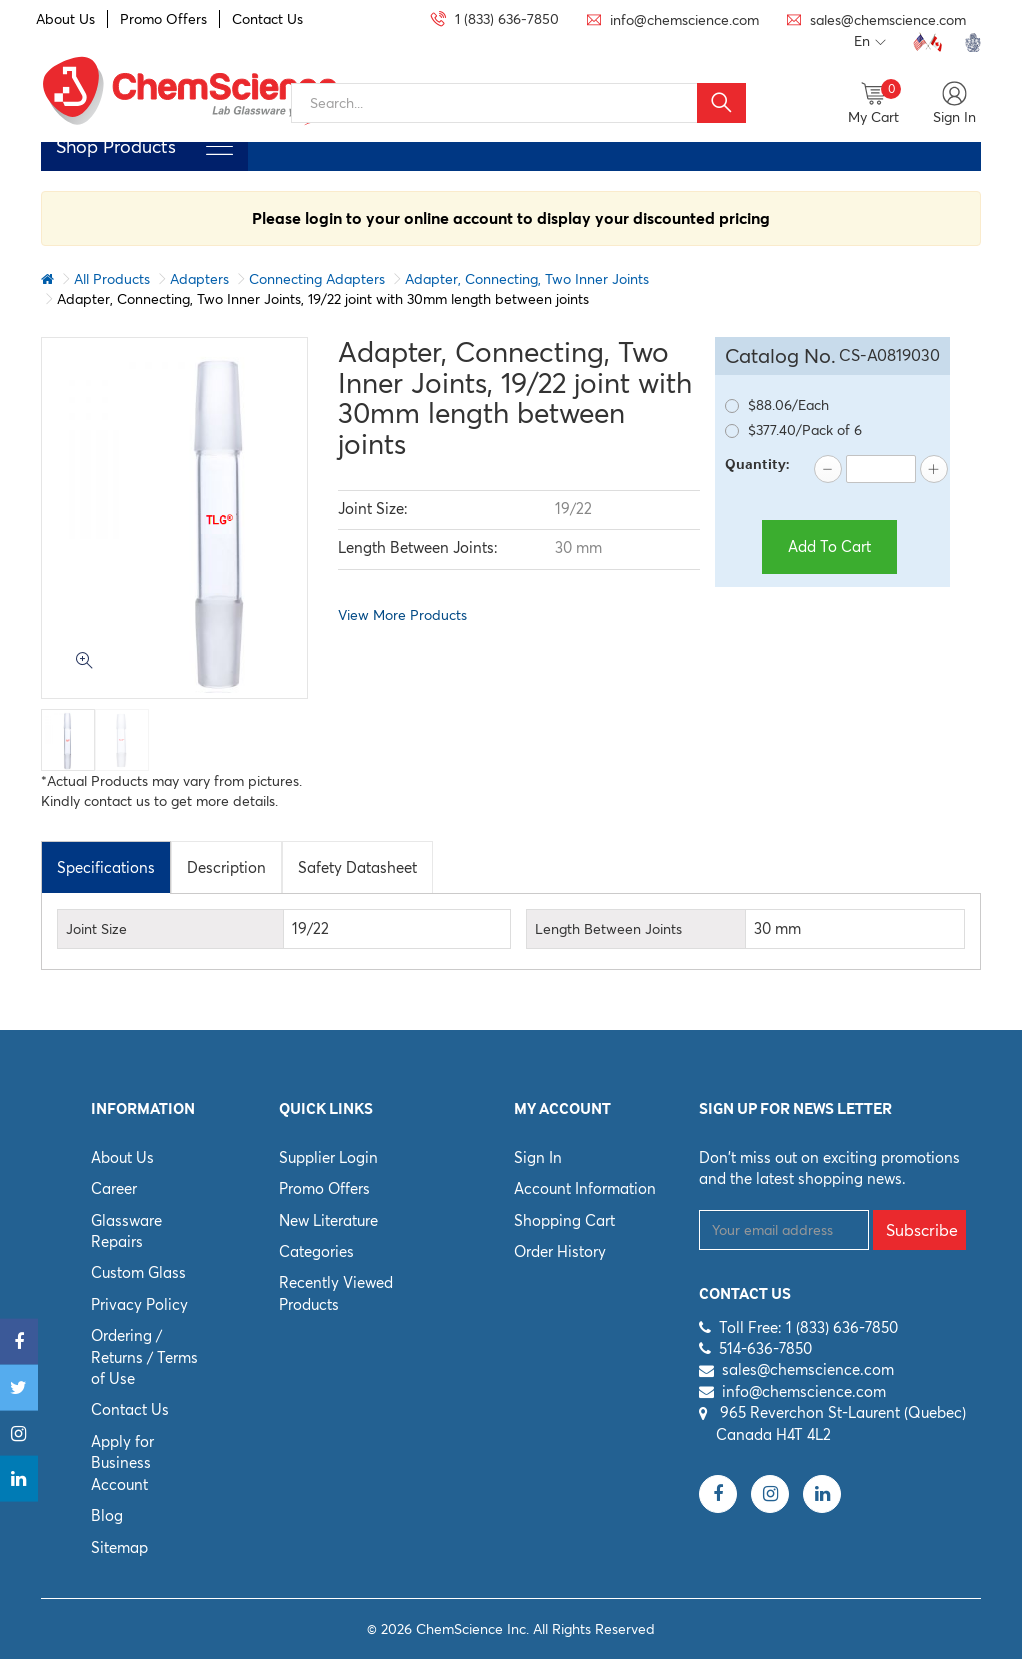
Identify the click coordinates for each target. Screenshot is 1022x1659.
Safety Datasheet (357, 867)
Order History (560, 1251)
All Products (112, 279)
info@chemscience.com (804, 1391)
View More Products (402, 615)
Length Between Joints (608, 929)
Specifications (106, 867)
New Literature (328, 1220)
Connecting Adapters (317, 279)
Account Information (585, 1188)
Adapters (199, 279)
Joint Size (96, 929)
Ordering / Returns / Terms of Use (144, 1357)
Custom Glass (138, 1272)
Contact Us (267, 19)
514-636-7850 (765, 1348)
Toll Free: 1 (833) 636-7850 (808, 1327)
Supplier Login (328, 1157)
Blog (107, 1515)
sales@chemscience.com (808, 1369)
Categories (316, 1251)
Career (114, 1188)
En (870, 42)
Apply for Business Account (122, 1463)
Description (226, 867)
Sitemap (119, 1547)
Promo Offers (163, 19)
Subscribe (922, 1230)
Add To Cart (829, 546)
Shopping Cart (564, 1220)
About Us (65, 19)
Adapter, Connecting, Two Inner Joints (527, 279)
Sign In (538, 1157)
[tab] (106, 867)
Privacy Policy (139, 1304)
